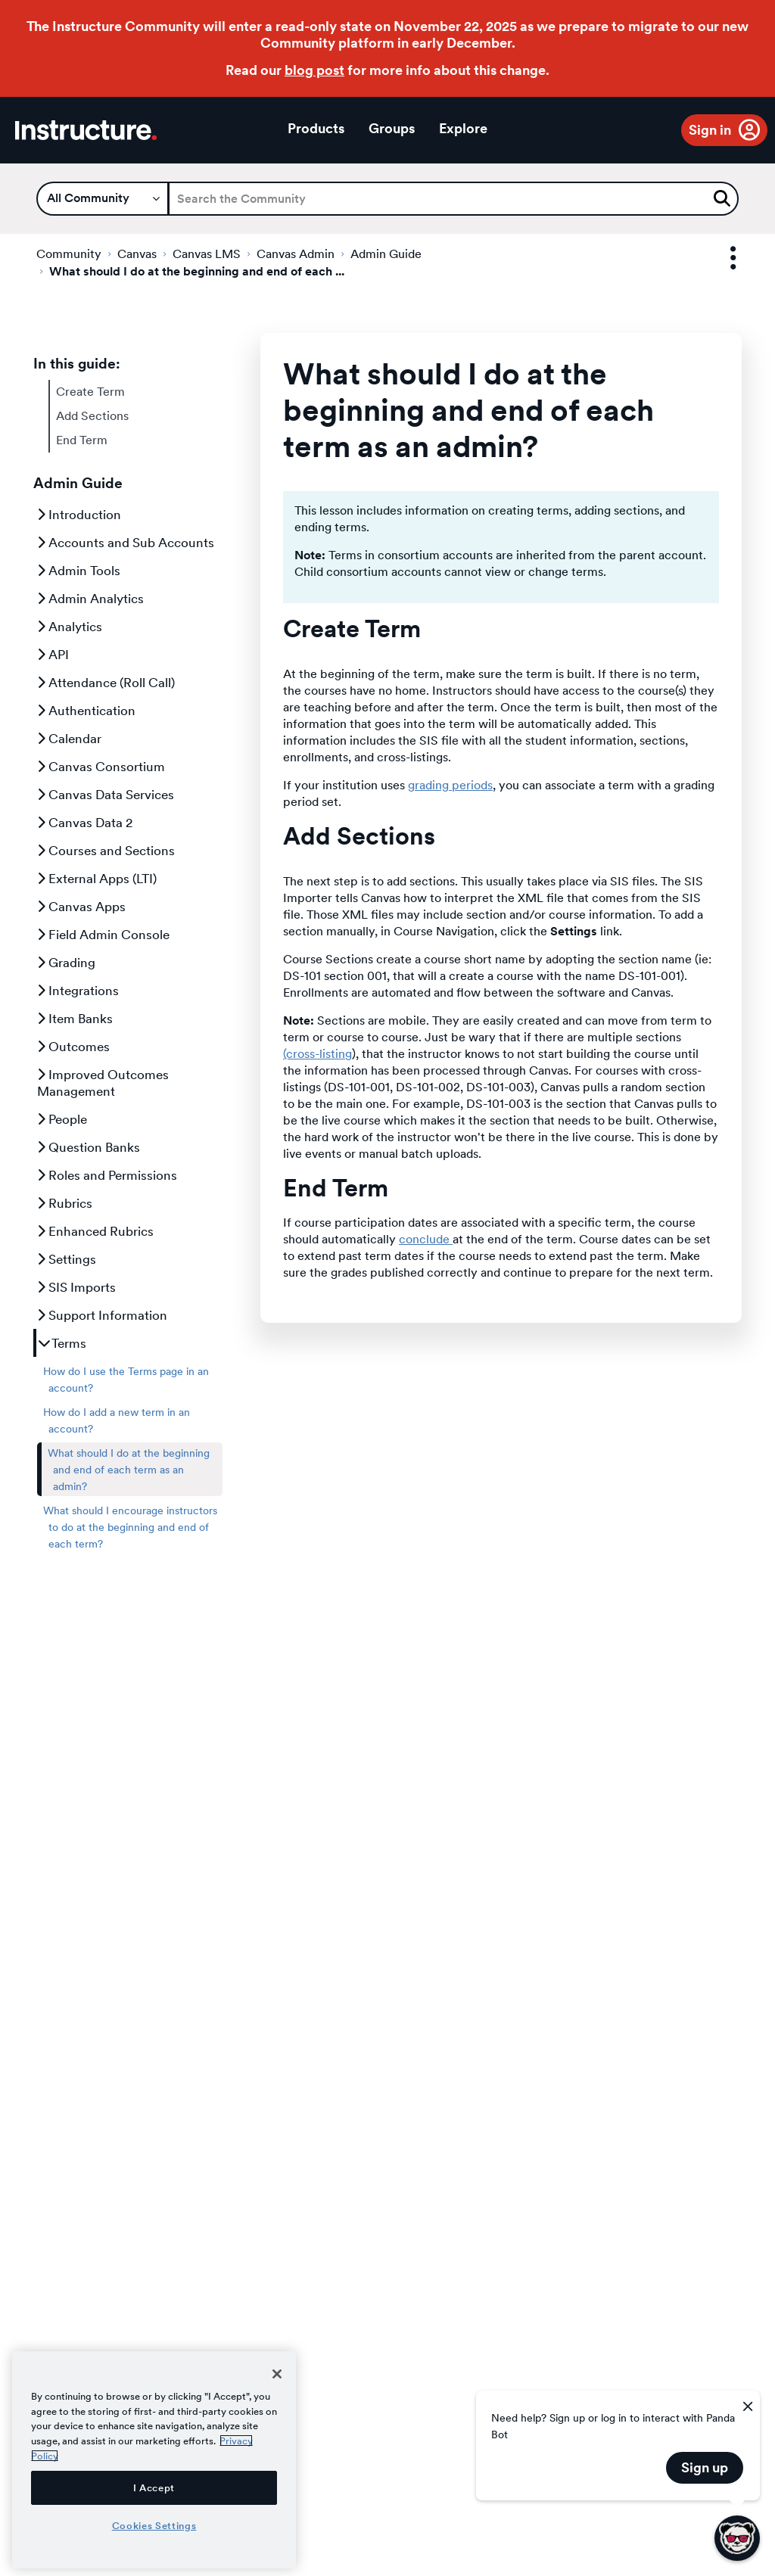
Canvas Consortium (101, 766)
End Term (81, 440)
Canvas (137, 254)
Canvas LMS (207, 254)
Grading (66, 962)
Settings (66, 1259)
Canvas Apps (81, 906)
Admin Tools (78, 570)
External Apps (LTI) (97, 878)
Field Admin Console (103, 934)
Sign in (710, 130)
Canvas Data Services (105, 794)
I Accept (154, 2487)
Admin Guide (386, 254)
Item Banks (75, 1018)
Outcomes (73, 1046)
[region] (154, 2459)
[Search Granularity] (102, 199)
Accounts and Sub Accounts (125, 542)
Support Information (102, 1315)
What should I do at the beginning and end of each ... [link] (196, 271)
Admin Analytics (90, 598)
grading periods (450, 785)
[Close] (277, 2374)
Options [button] (720, 258)
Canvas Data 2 (84, 822)
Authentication (86, 710)
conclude (426, 1239)
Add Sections (92, 416)
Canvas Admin (296, 254)
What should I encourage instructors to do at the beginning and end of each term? (130, 1527)
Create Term (90, 391)
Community (68, 254)
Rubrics (64, 1203)
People (62, 1119)
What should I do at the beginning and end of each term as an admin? (129, 1469)
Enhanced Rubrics (95, 1231)
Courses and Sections (106, 850)
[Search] (453, 199)
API (53, 654)
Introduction (79, 514)
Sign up (704, 2467)
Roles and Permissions (107, 1175)
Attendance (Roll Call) (106, 682)
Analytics (69, 626)
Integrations (78, 990)
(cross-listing (317, 1054)
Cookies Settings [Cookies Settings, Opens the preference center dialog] (154, 2525)
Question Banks (88, 1147)
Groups (392, 128)
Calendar (69, 738)
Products (316, 128)
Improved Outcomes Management (103, 1083)
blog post (314, 70)
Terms (62, 1343)
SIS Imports (76, 1287)
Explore (463, 128)
